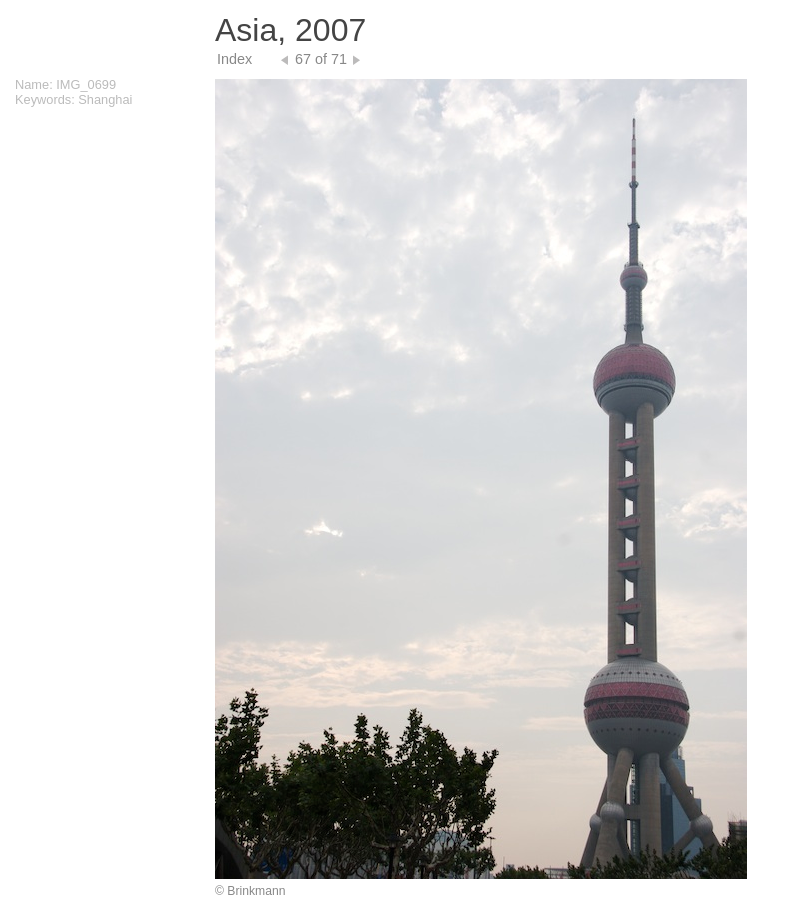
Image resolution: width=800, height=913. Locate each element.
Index (234, 59)
